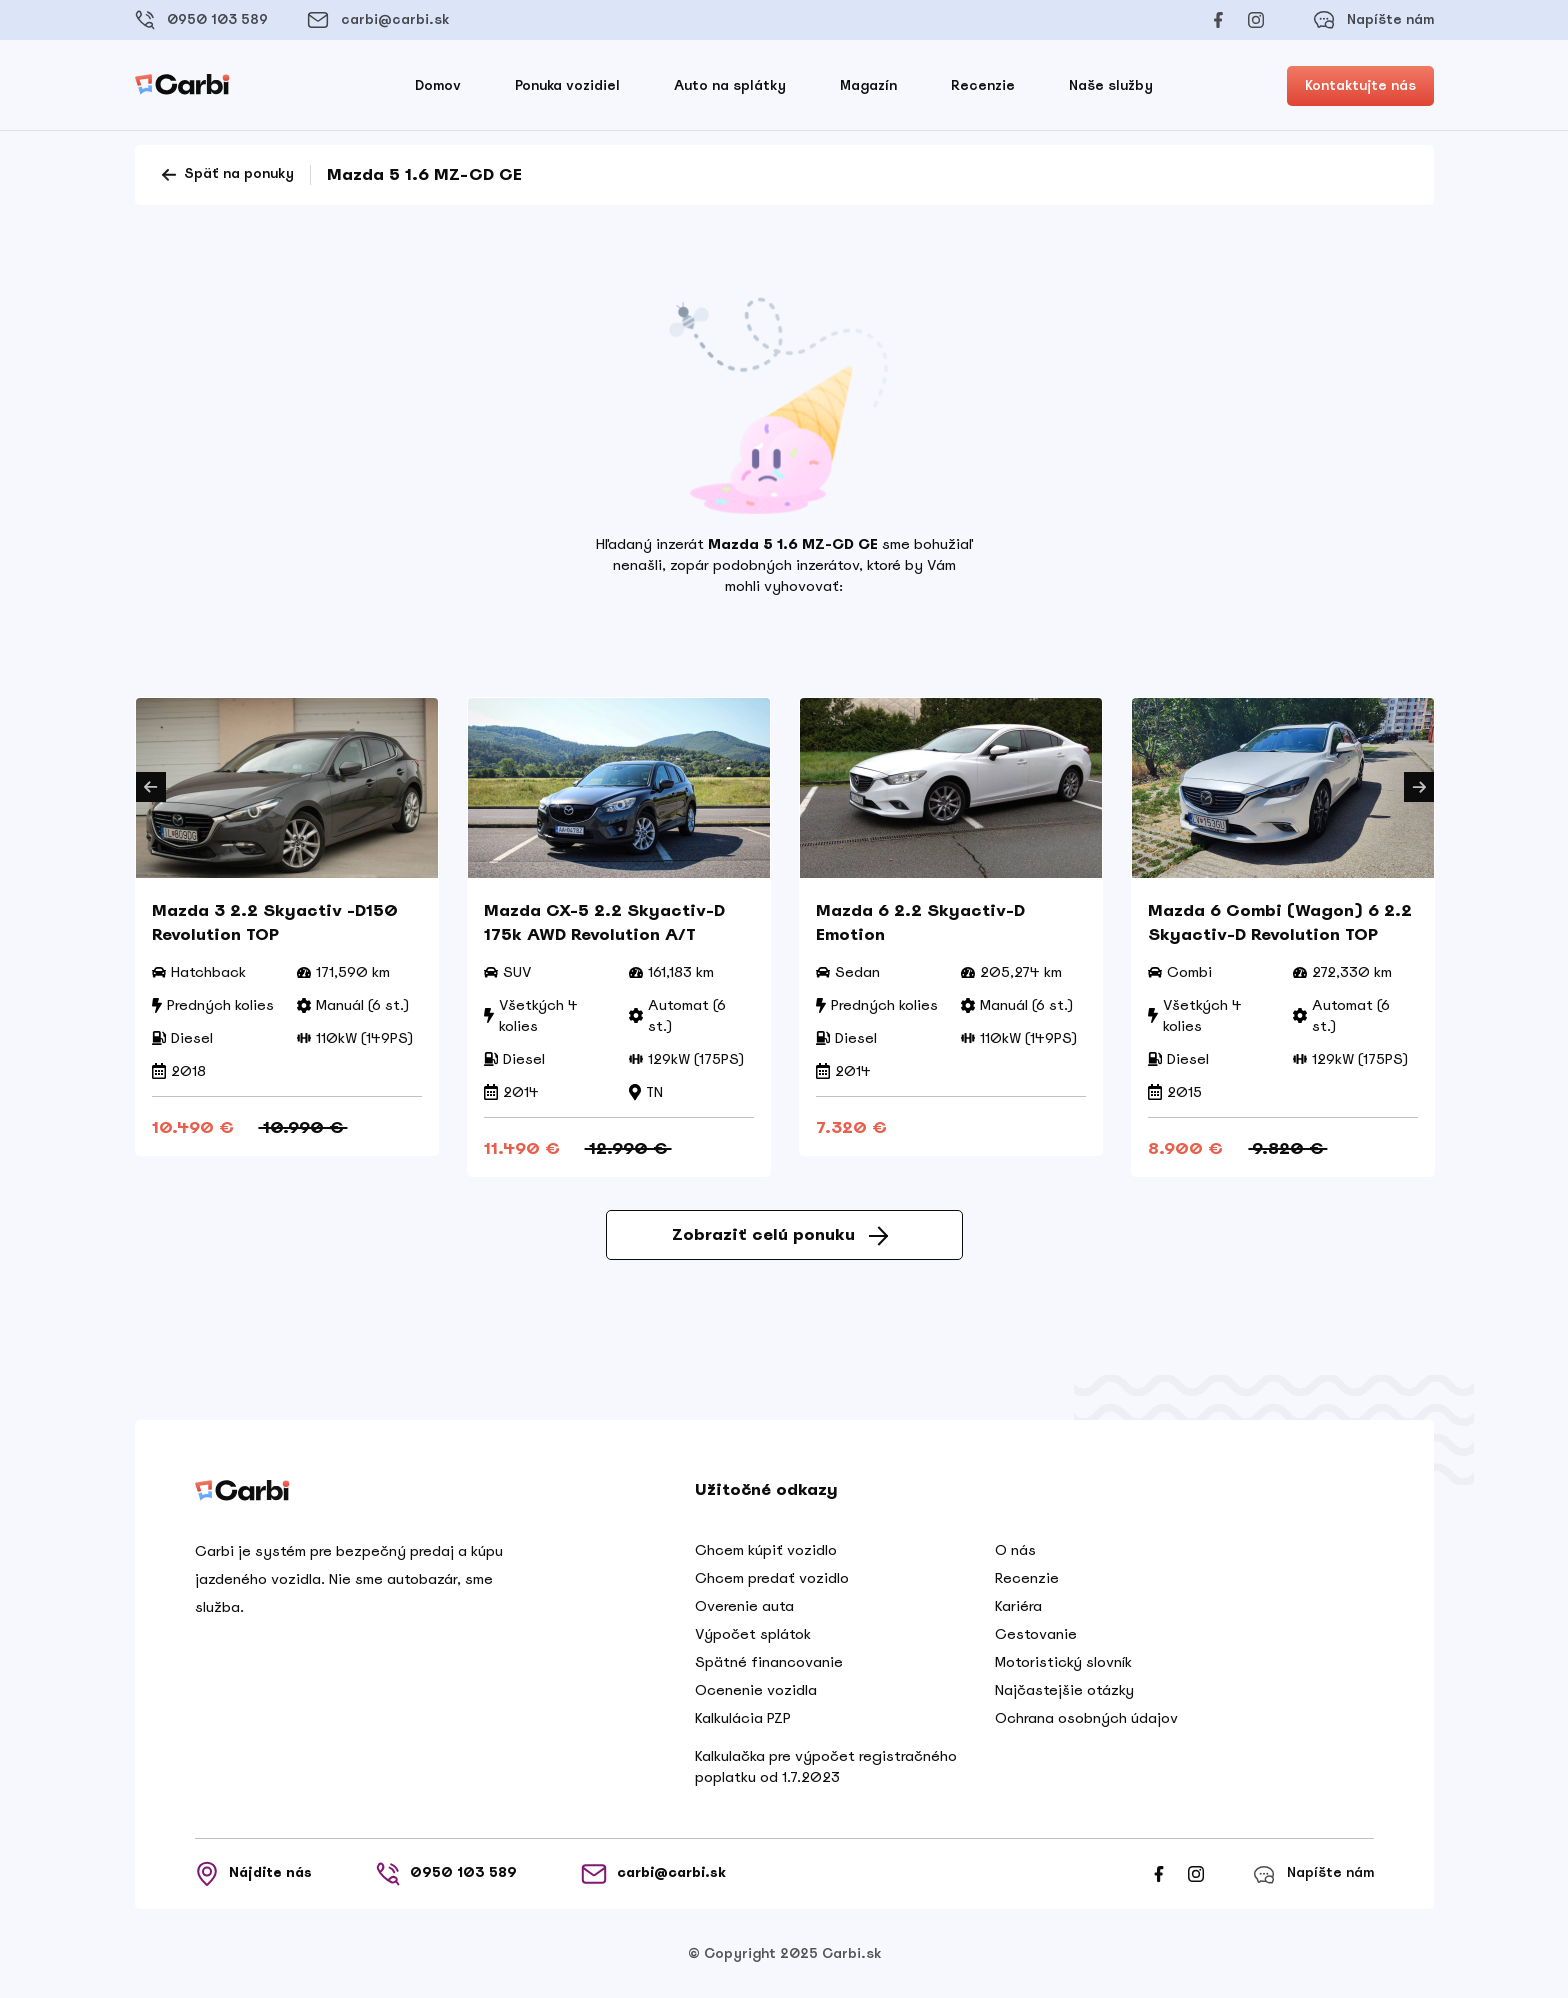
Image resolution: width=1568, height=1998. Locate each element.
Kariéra (1018, 1606)
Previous (151, 787)
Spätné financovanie (769, 1662)
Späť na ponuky (226, 175)
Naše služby (1111, 85)
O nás (1015, 1550)
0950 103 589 (201, 20)
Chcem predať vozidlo (772, 1578)
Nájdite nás (253, 1874)
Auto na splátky (730, 85)
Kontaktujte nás (1360, 85)
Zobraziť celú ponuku (780, 1235)
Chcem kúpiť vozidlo (766, 1550)
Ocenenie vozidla (756, 1690)
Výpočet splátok (753, 1634)
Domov (438, 85)
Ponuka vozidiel (567, 85)
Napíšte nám (1373, 20)
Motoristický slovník (1063, 1662)
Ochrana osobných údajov (1086, 1718)
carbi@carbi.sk (378, 20)
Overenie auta (744, 1606)
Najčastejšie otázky (1064, 1690)
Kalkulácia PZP (743, 1718)
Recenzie (983, 85)
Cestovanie (1036, 1634)
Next (1419, 787)
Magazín (868, 85)
